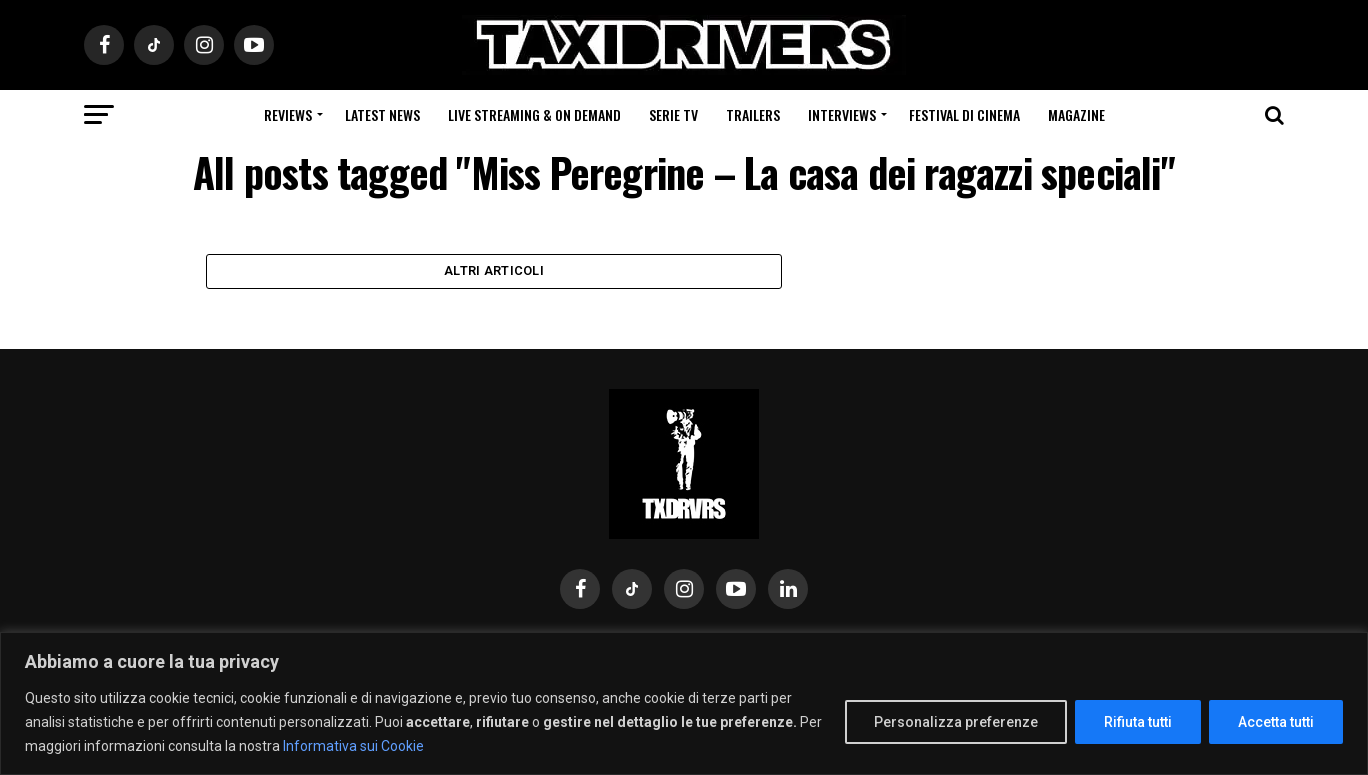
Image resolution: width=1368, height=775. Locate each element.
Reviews (288, 114)
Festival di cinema (964, 114)
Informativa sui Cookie (353, 746)
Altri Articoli (494, 275)
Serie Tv (673, 114)
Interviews (842, 114)
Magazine (1076, 114)
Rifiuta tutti (1138, 722)
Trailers (753, 114)
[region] (684, 703)
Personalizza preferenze (956, 722)
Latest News (382, 114)
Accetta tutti (1276, 722)
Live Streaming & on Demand (534, 114)
